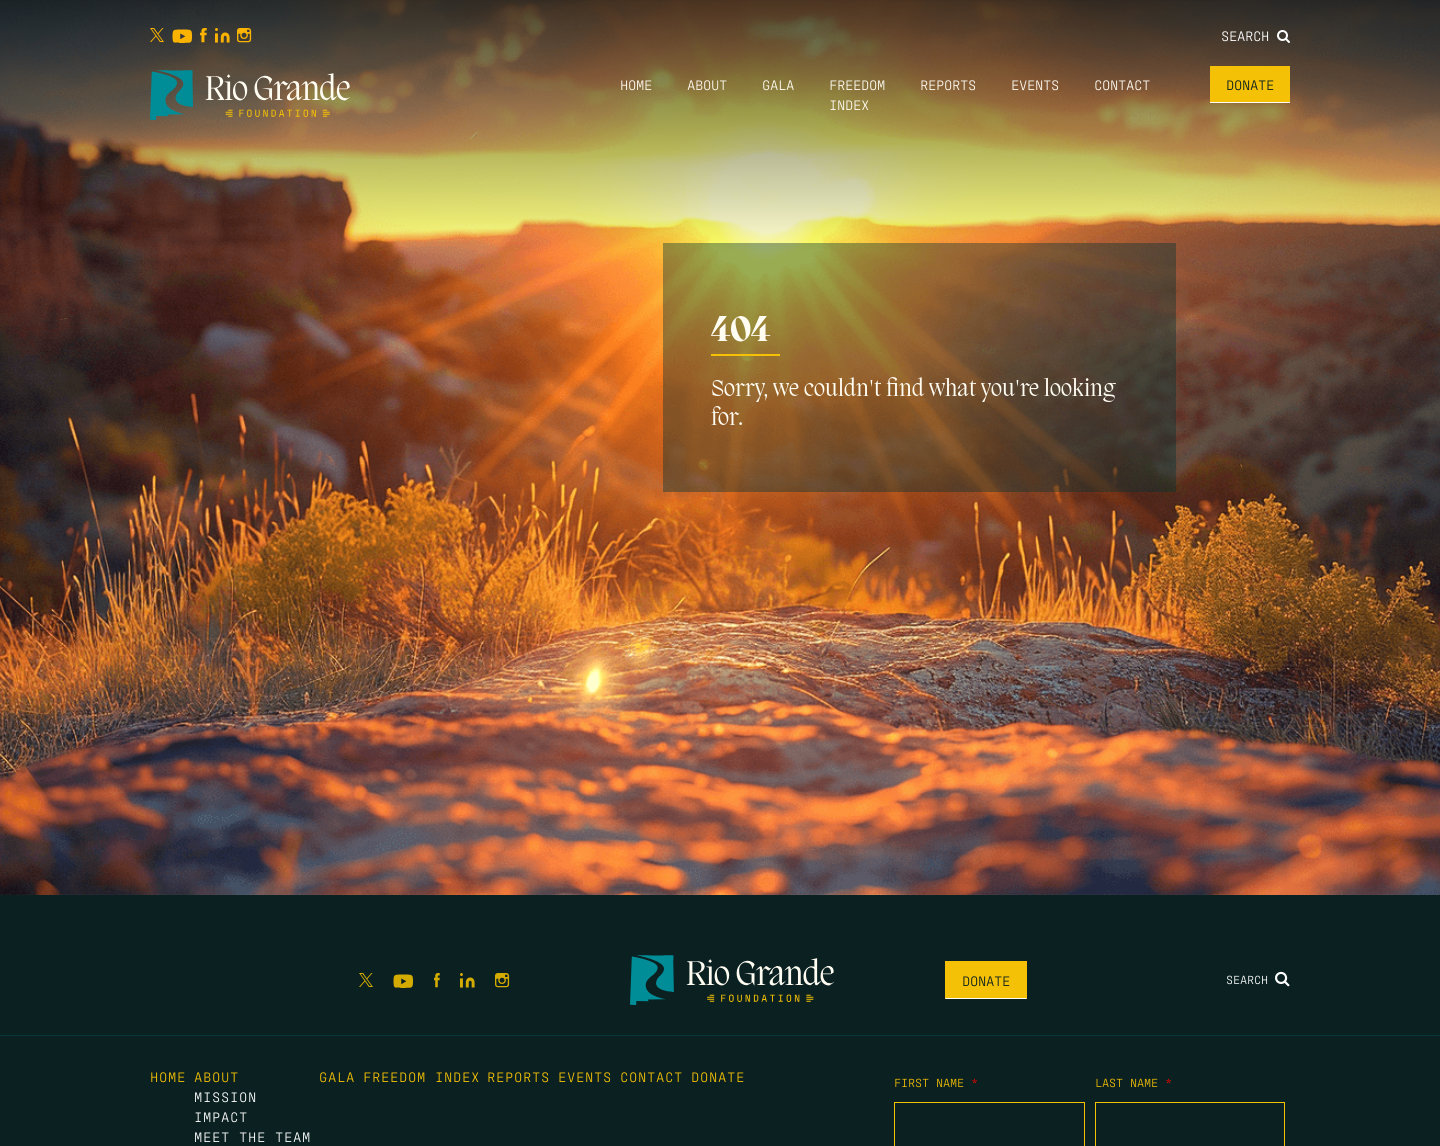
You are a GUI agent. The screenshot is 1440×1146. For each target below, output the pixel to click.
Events (1035, 84)
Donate (1250, 84)
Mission (225, 1096)
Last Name (1133, 1082)
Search (1255, 35)
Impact (221, 1116)
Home (636, 84)
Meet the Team (252, 1136)
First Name (936, 1082)
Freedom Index (421, 1076)
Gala (778, 84)
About (707, 84)
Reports (948, 84)
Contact (1122, 84)
